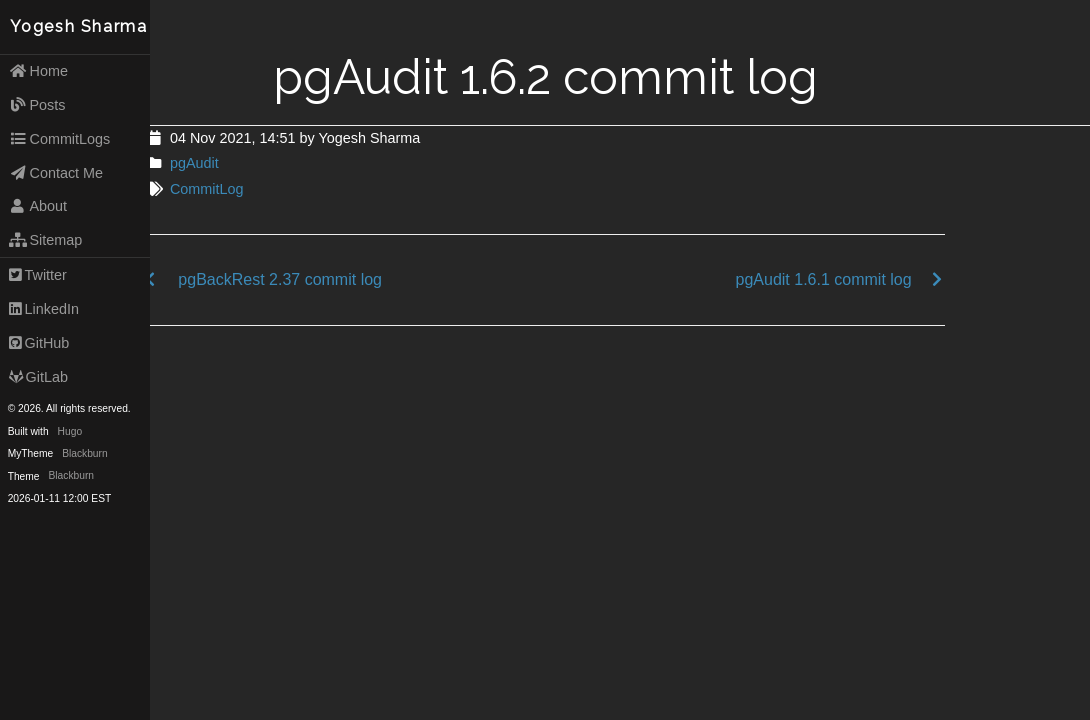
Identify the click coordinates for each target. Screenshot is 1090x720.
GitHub (39, 343)
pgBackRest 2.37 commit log (280, 279)
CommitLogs (60, 139)
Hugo (70, 431)
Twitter (38, 275)
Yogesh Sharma (79, 26)
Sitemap (46, 240)
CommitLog (207, 189)
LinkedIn (44, 309)
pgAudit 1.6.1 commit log (824, 279)
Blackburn (85, 453)
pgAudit (194, 163)
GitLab (38, 377)
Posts (37, 105)
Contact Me (56, 173)
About (38, 206)
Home (38, 71)
